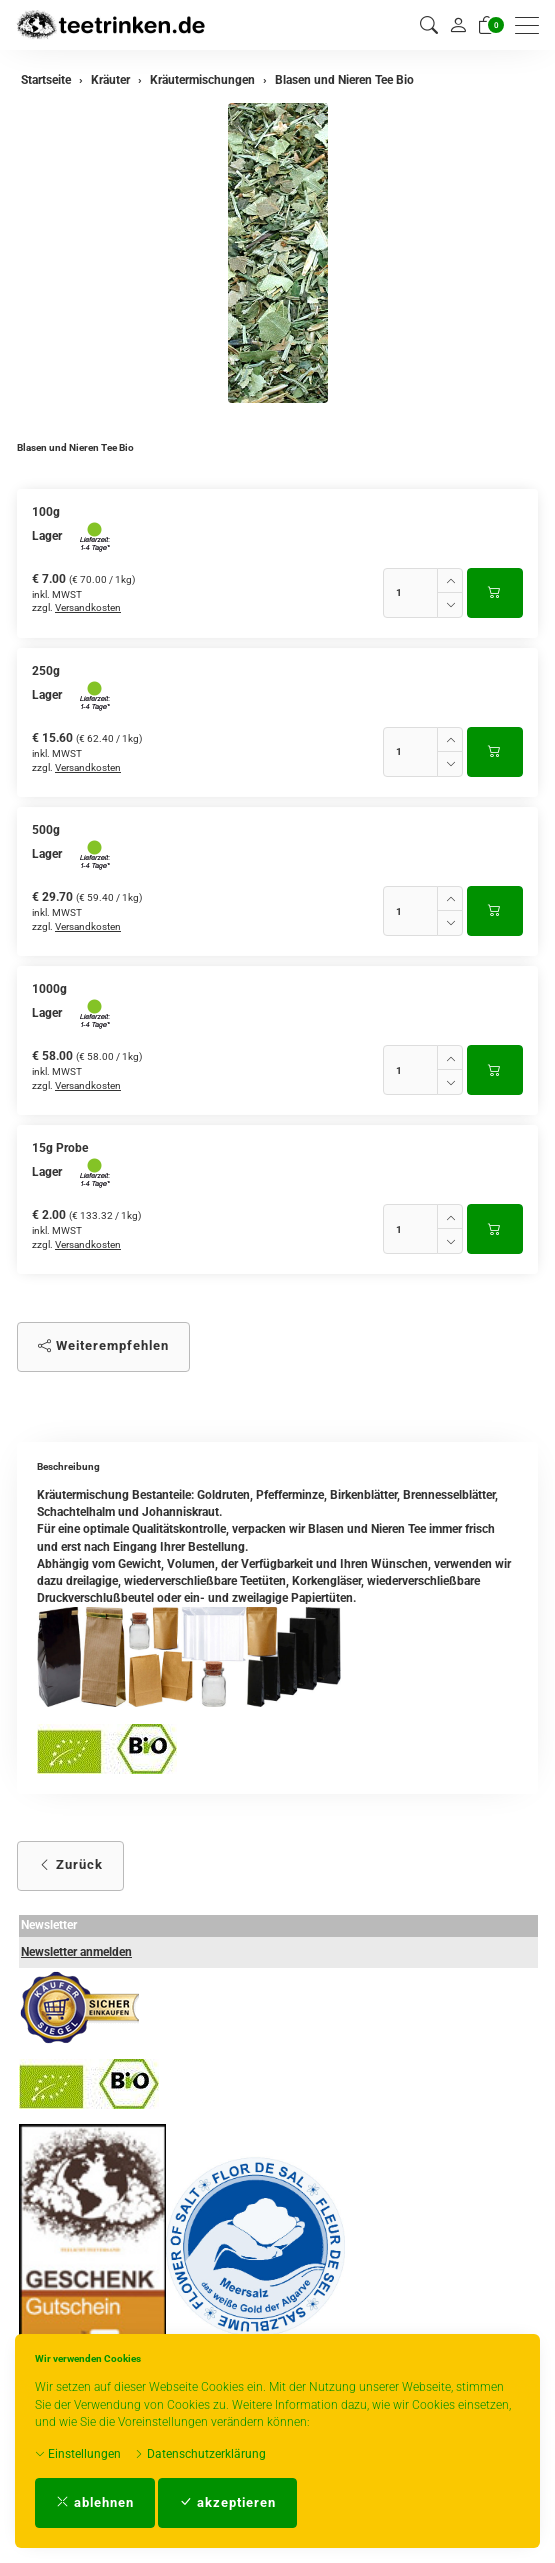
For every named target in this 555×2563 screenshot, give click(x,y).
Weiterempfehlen (103, 1345)
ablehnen (95, 2502)
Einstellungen (78, 2454)
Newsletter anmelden (76, 1952)
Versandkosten (88, 607)
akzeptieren (227, 2502)
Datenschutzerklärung (200, 2454)
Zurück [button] (70, 1864)
